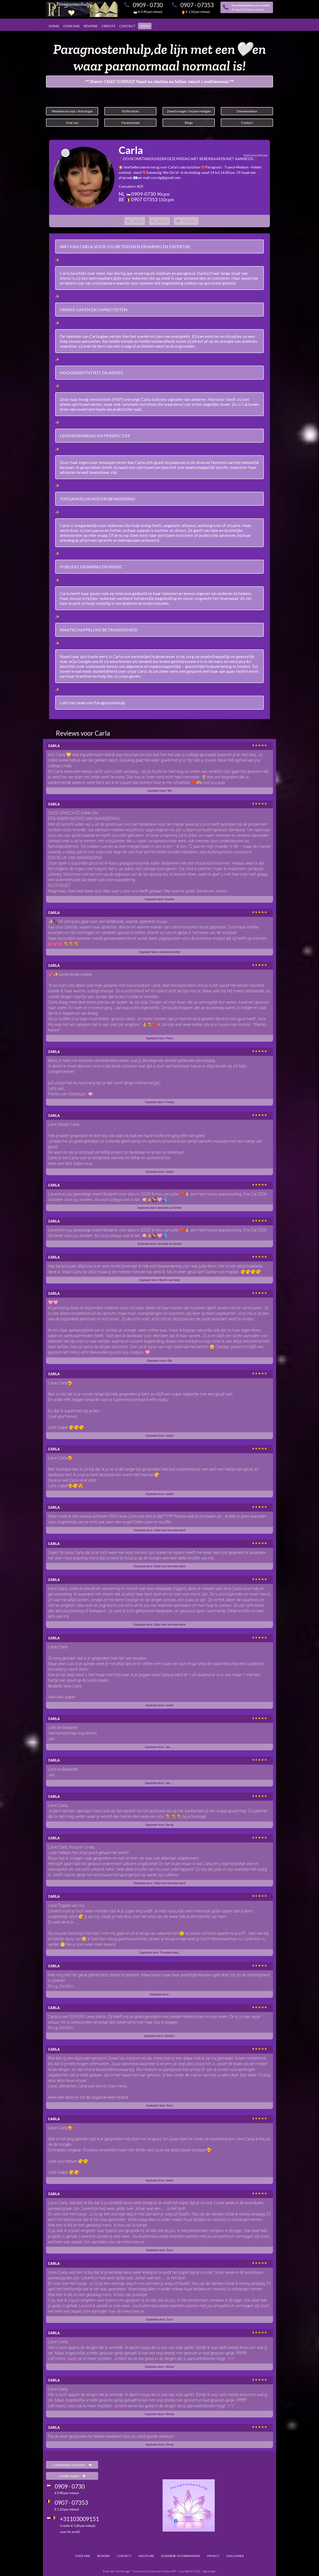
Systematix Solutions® (162, 2569)
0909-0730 (143, 194)
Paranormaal (130, 122)
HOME (54, 26)
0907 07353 (144, 199)
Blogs (189, 122)
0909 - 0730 (148, 4)
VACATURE (146, 2554)
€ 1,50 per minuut (198, 12)
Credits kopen (72, 2474)
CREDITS (108, 26)
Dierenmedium (247, 111)
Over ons (72, 122)
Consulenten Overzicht (72, 2463)
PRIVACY (213, 2554)
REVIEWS (91, 26)
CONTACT (127, 26)
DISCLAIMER (235, 2554)
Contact (247, 122)
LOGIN (145, 26)
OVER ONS (71, 26)
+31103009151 (79, 2517)
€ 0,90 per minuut (150, 12)
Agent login (209, 2569)
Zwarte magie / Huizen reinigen (189, 111)
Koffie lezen (130, 111)
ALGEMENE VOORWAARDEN (180, 2554)
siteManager (123, 2569)
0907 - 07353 (197, 4)
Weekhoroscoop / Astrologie (72, 111)
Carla (131, 150)
